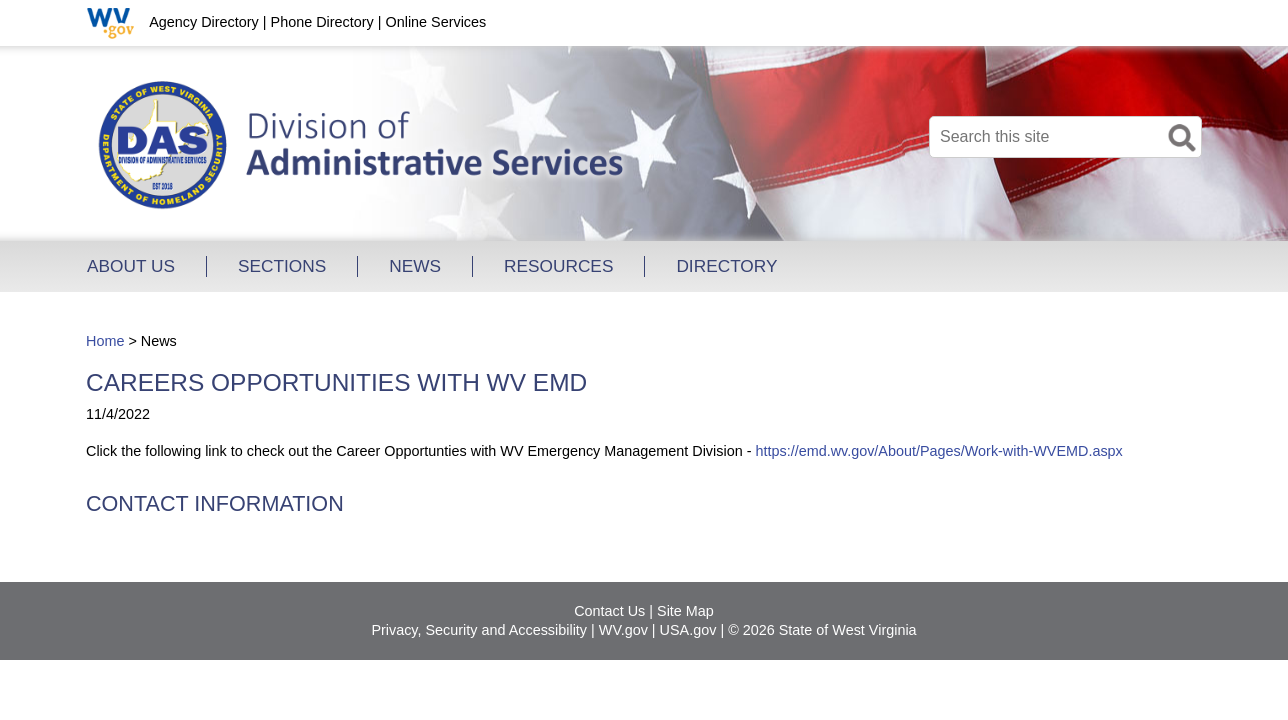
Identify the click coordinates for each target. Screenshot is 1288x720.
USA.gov (688, 630)
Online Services (435, 22)
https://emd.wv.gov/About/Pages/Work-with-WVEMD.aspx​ (938, 451)
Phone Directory (322, 22)
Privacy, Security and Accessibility (479, 630)
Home (105, 341)
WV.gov (623, 630)
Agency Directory (204, 22)
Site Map (685, 611)
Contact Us (609, 611)
